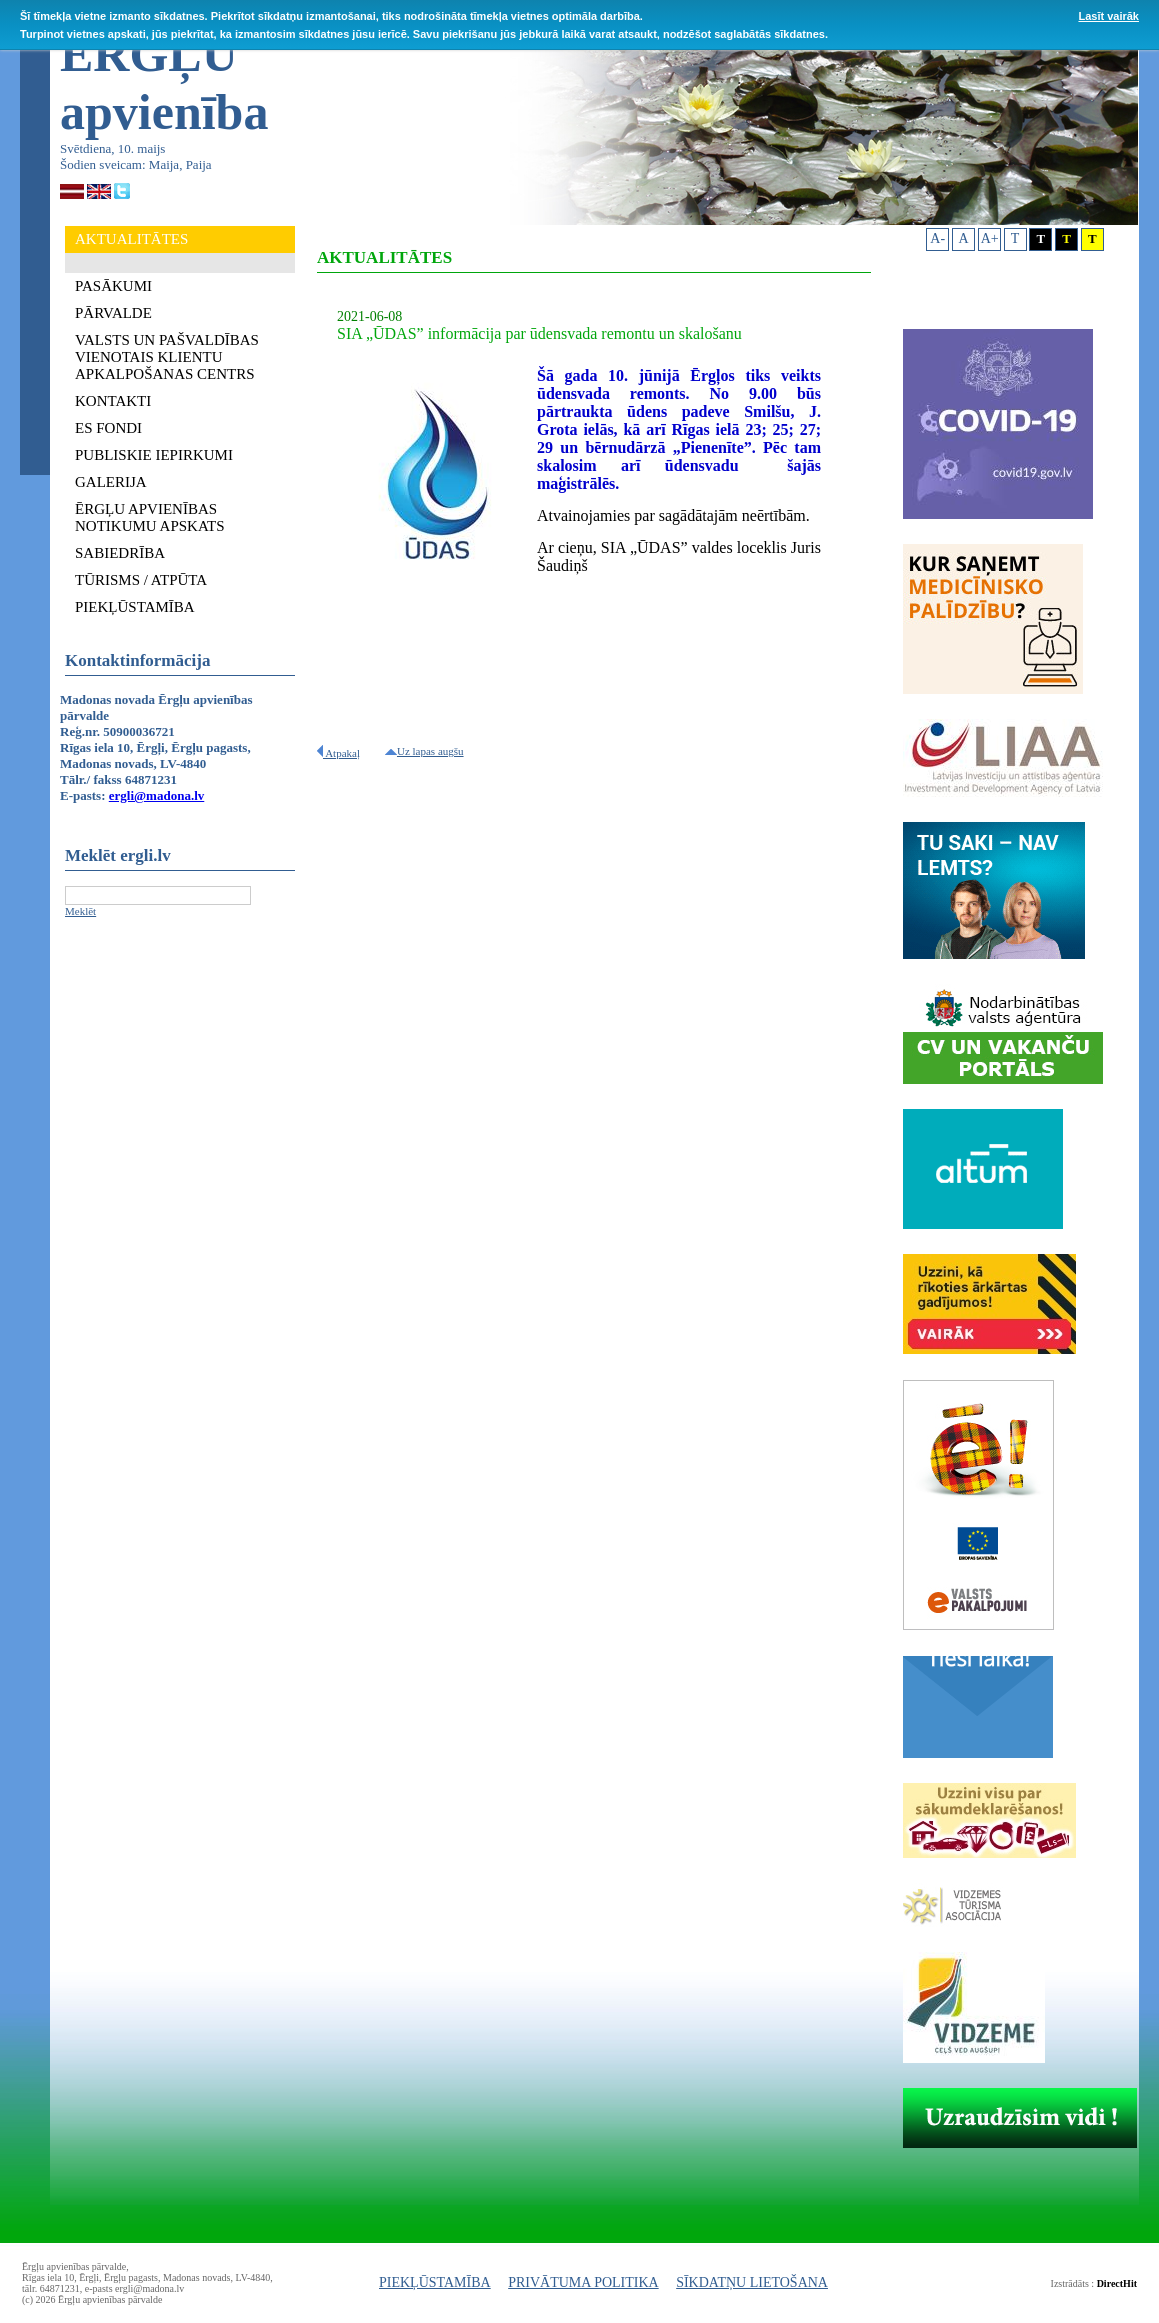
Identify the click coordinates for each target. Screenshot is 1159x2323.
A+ (990, 238)
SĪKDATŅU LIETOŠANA (752, 2282)
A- (937, 238)
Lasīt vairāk (1108, 16)
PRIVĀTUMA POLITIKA (583, 2282)
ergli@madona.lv (157, 795)
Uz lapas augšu (424, 751)
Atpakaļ (338, 753)
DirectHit (1117, 2283)
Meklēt (80, 911)
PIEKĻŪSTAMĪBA (435, 2282)
